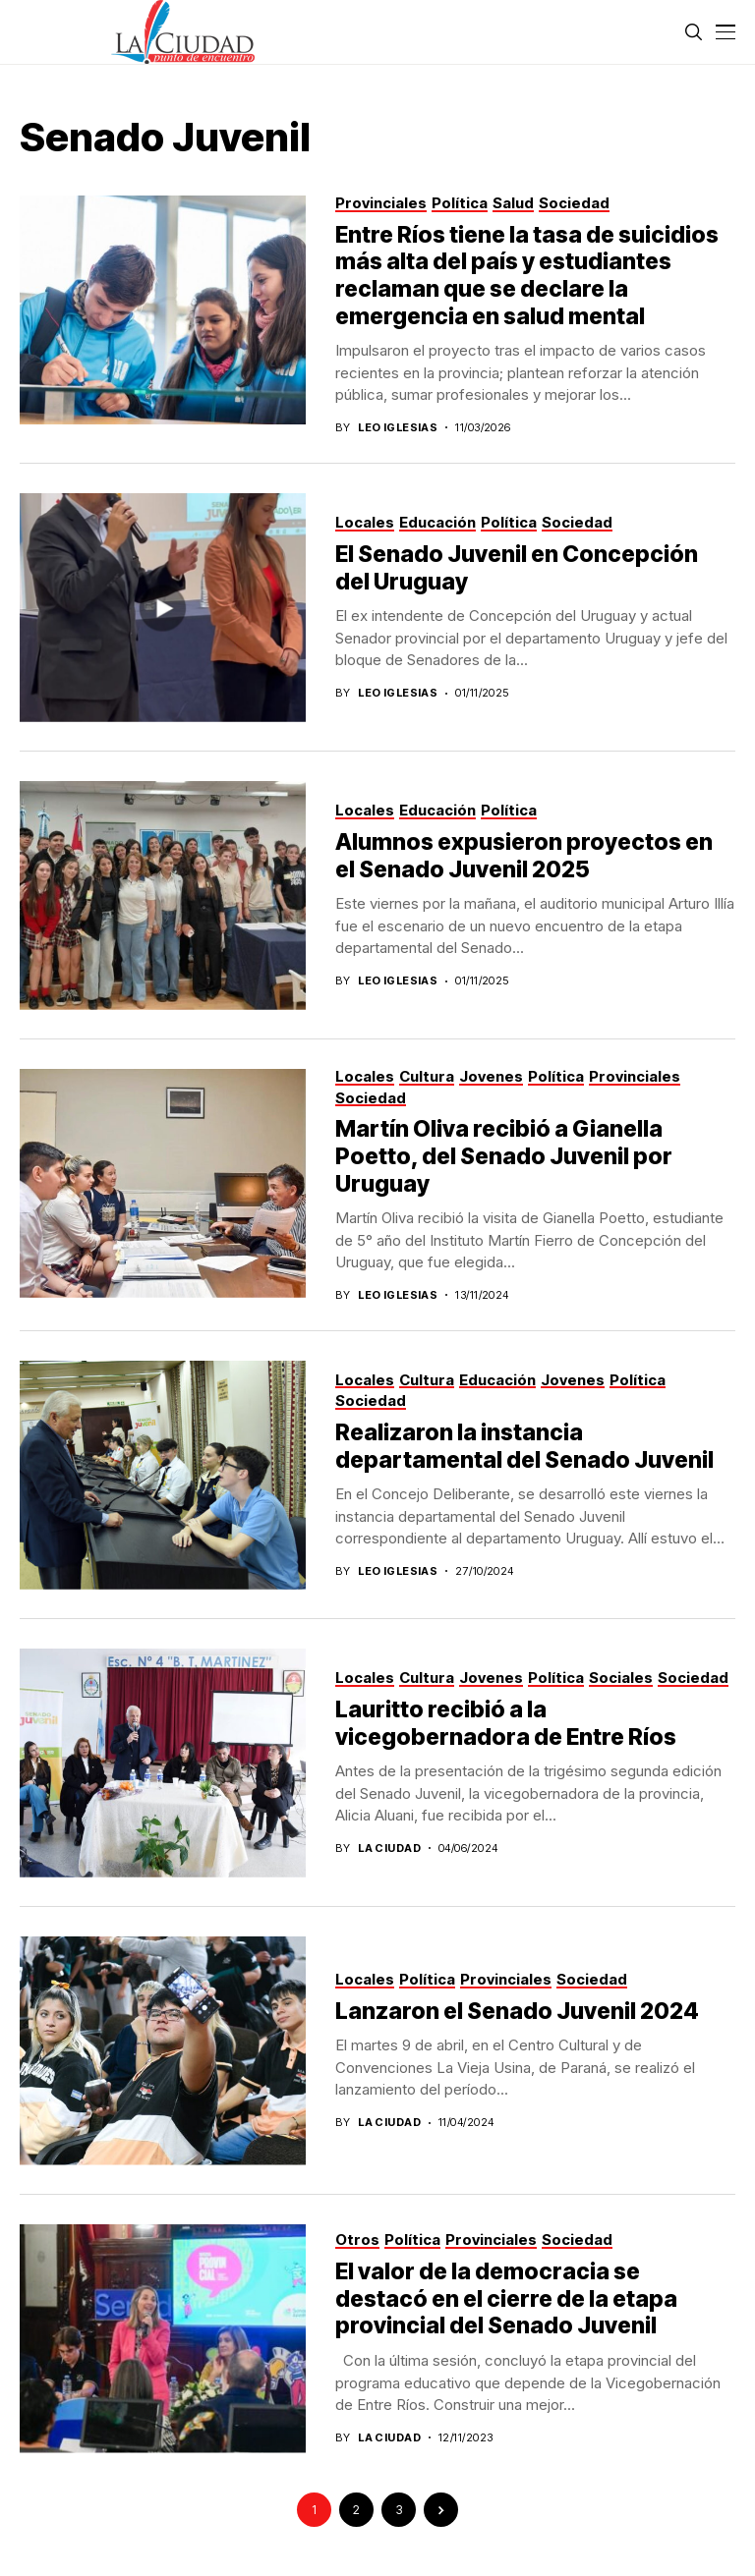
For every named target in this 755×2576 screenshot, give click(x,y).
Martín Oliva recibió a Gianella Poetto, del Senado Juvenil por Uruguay (503, 1156)
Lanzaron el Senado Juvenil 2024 (517, 2011)
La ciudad (389, 1848)
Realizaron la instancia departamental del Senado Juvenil (524, 1446)
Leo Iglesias (397, 427)
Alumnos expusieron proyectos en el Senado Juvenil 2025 (524, 855)
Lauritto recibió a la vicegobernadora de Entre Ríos (505, 1723)
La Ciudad (389, 2122)
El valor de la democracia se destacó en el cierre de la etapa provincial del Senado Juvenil (506, 2298)
